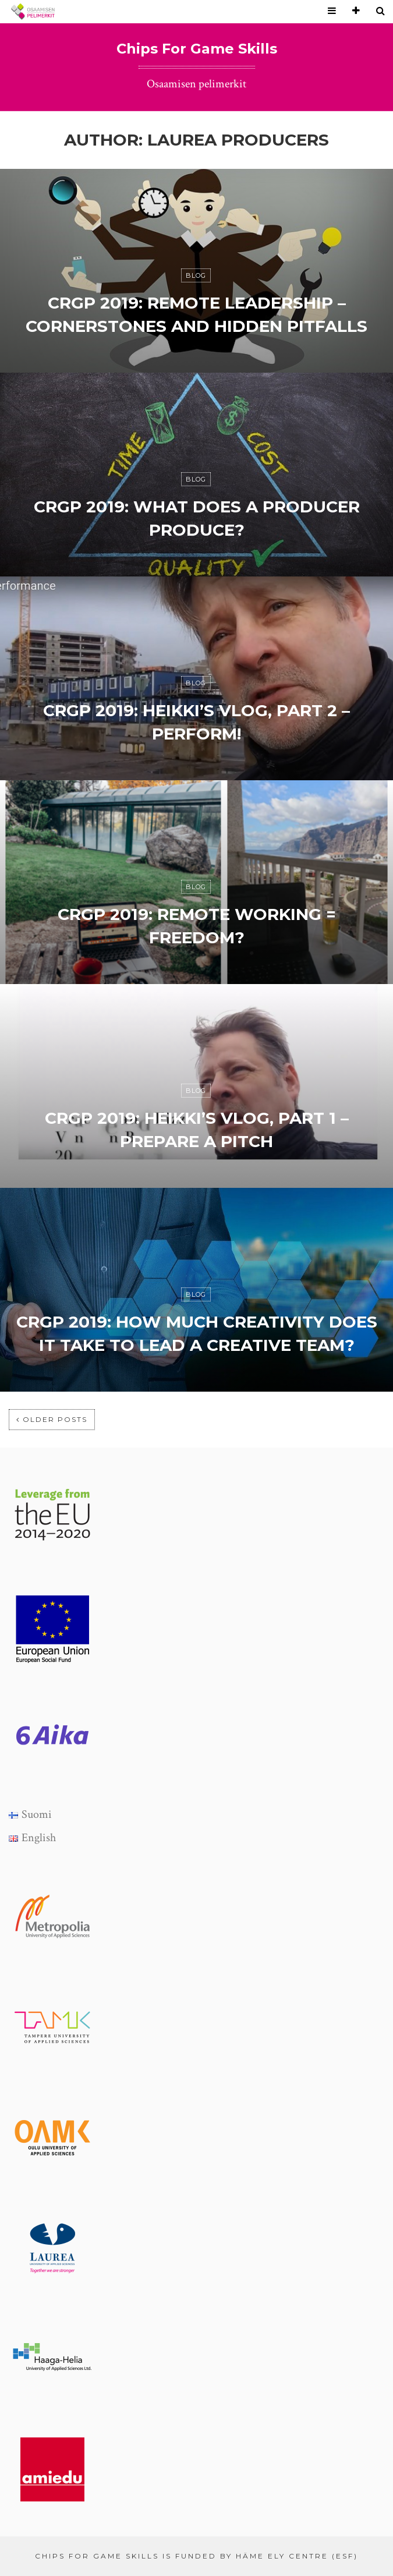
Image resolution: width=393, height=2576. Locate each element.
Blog (196, 275)
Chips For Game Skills (196, 48)
